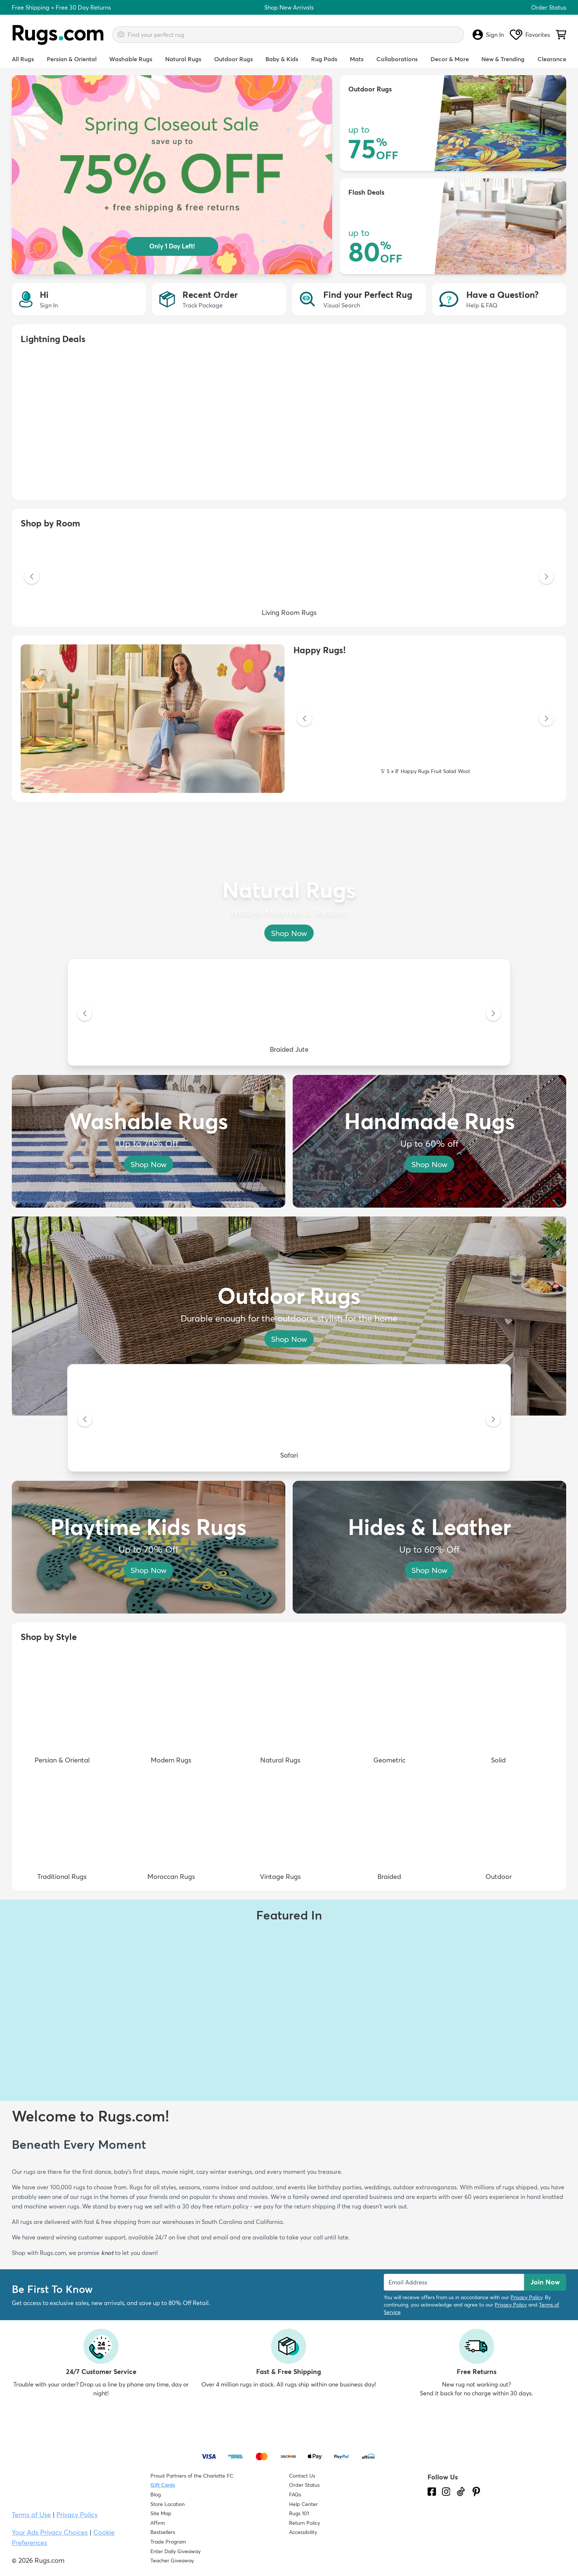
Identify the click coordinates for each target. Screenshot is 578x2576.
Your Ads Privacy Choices (50, 2532)
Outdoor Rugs (233, 59)
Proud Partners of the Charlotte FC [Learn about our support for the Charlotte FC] (191, 2475)
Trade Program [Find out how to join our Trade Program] (168, 2541)
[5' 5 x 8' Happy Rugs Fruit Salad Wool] (425, 719)
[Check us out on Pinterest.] (476, 2491)
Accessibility (303, 2532)
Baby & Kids (281, 59)
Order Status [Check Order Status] (304, 2485)
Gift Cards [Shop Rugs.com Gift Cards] (162, 2485)
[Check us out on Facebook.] (432, 2491)
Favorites (530, 34)
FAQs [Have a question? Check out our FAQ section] (295, 2494)
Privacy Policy (526, 2297)
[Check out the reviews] (455, 2533)
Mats (356, 59)
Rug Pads (324, 59)
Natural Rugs (183, 59)
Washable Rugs (130, 59)
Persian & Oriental (72, 59)
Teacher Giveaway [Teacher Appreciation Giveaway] (172, 2560)
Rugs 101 (299, 2513)
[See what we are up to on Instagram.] (446, 2491)
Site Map (160, 2513)
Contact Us (302, 2475)
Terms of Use (31, 2514)
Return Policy (304, 2523)
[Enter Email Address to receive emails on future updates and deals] (454, 2282)
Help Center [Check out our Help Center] (303, 2504)
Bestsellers (162, 2532)
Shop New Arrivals (289, 7)
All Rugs (23, 59)
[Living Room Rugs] (289, 577)
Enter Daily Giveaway (175, 2551)
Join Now (545, 2282)
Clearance (551, 59)
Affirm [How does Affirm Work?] (157, 2523)
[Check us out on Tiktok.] (461, 2491)
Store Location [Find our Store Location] (167, 2504)
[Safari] (289, 1420)
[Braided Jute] (289, 1014)
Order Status (548, 7)
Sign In (488, 34)
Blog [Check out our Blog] (155, 2494)
